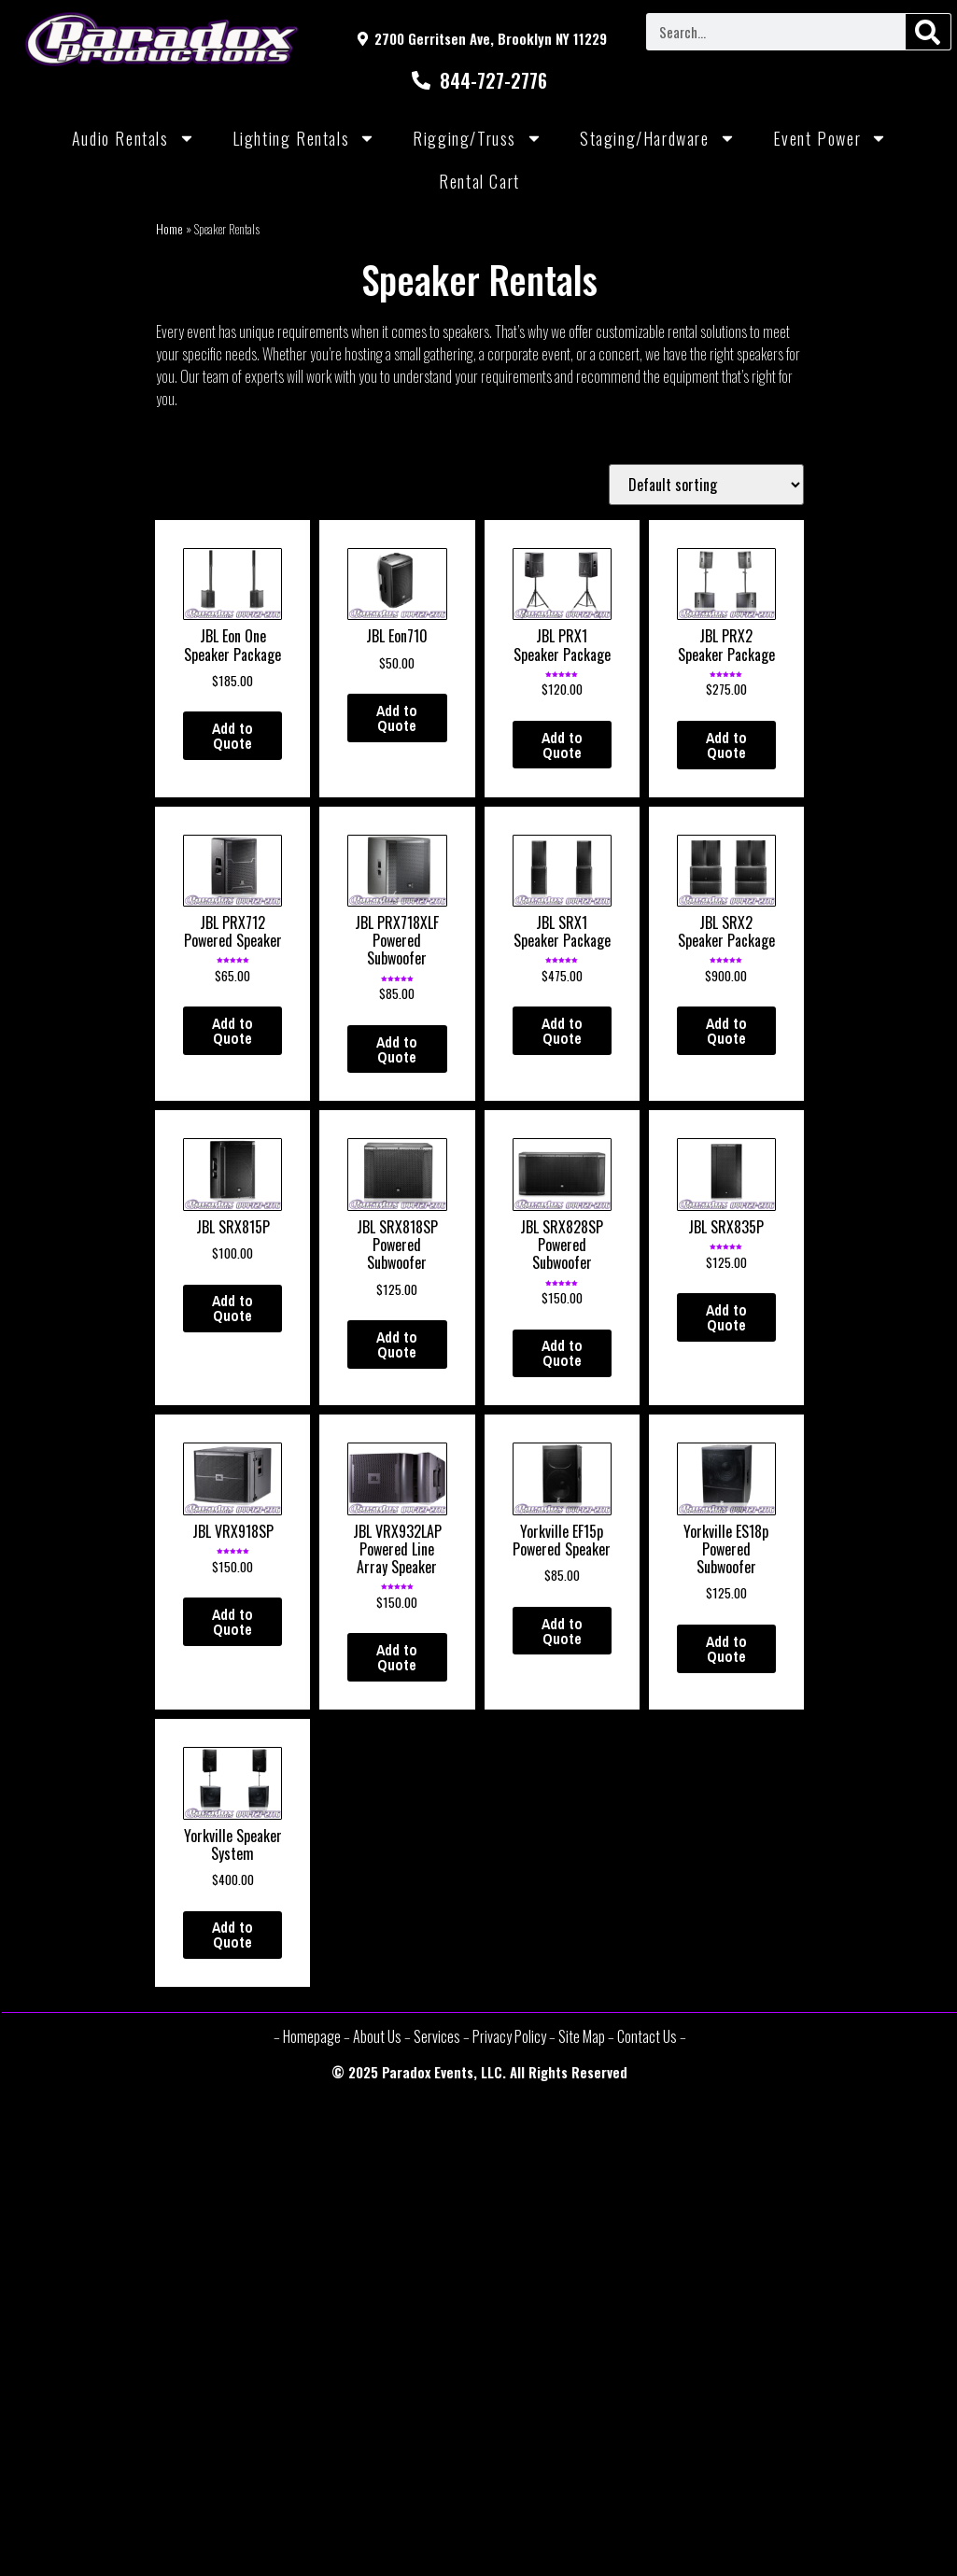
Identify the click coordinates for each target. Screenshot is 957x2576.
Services (437, 2036)
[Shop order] (706, 484)
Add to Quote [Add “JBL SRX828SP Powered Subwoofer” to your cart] (562, 1353)
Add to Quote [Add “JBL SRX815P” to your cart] (232, 1308)
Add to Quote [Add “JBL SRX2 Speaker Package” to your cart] (726, 1031)
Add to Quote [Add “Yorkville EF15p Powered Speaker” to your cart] (562, 1631)
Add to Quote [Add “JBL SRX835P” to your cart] (726, 1317)
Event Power (830, 138)
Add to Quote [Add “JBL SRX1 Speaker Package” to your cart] (562, 1031)
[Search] (928, 31)
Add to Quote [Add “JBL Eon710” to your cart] (396, 718)
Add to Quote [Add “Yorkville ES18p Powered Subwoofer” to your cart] (726, 1649)
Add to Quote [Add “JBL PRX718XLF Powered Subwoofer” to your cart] (396, 1049)
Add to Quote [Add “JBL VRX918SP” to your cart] (232, 1622)
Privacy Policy (509, 2036)
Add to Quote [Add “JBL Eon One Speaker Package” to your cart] (232, 735)
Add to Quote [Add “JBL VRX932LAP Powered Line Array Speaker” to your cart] (396, 1657)
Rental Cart (479, 181)
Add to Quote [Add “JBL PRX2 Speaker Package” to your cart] (726, 745)
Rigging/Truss (477, 138)
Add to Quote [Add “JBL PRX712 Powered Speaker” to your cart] (232, 1031)
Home (169, 228)
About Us (377, 2036)
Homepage (312, 2036)
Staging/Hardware (658, 138)
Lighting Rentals (304, 138)
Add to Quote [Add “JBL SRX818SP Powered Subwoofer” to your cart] (396, 1344)
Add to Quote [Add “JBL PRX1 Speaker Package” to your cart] (562, 745)
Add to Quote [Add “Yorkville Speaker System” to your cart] (232, 1934)
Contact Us (647, 2036)
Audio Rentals (133, 138)
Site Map (581, 2036)
